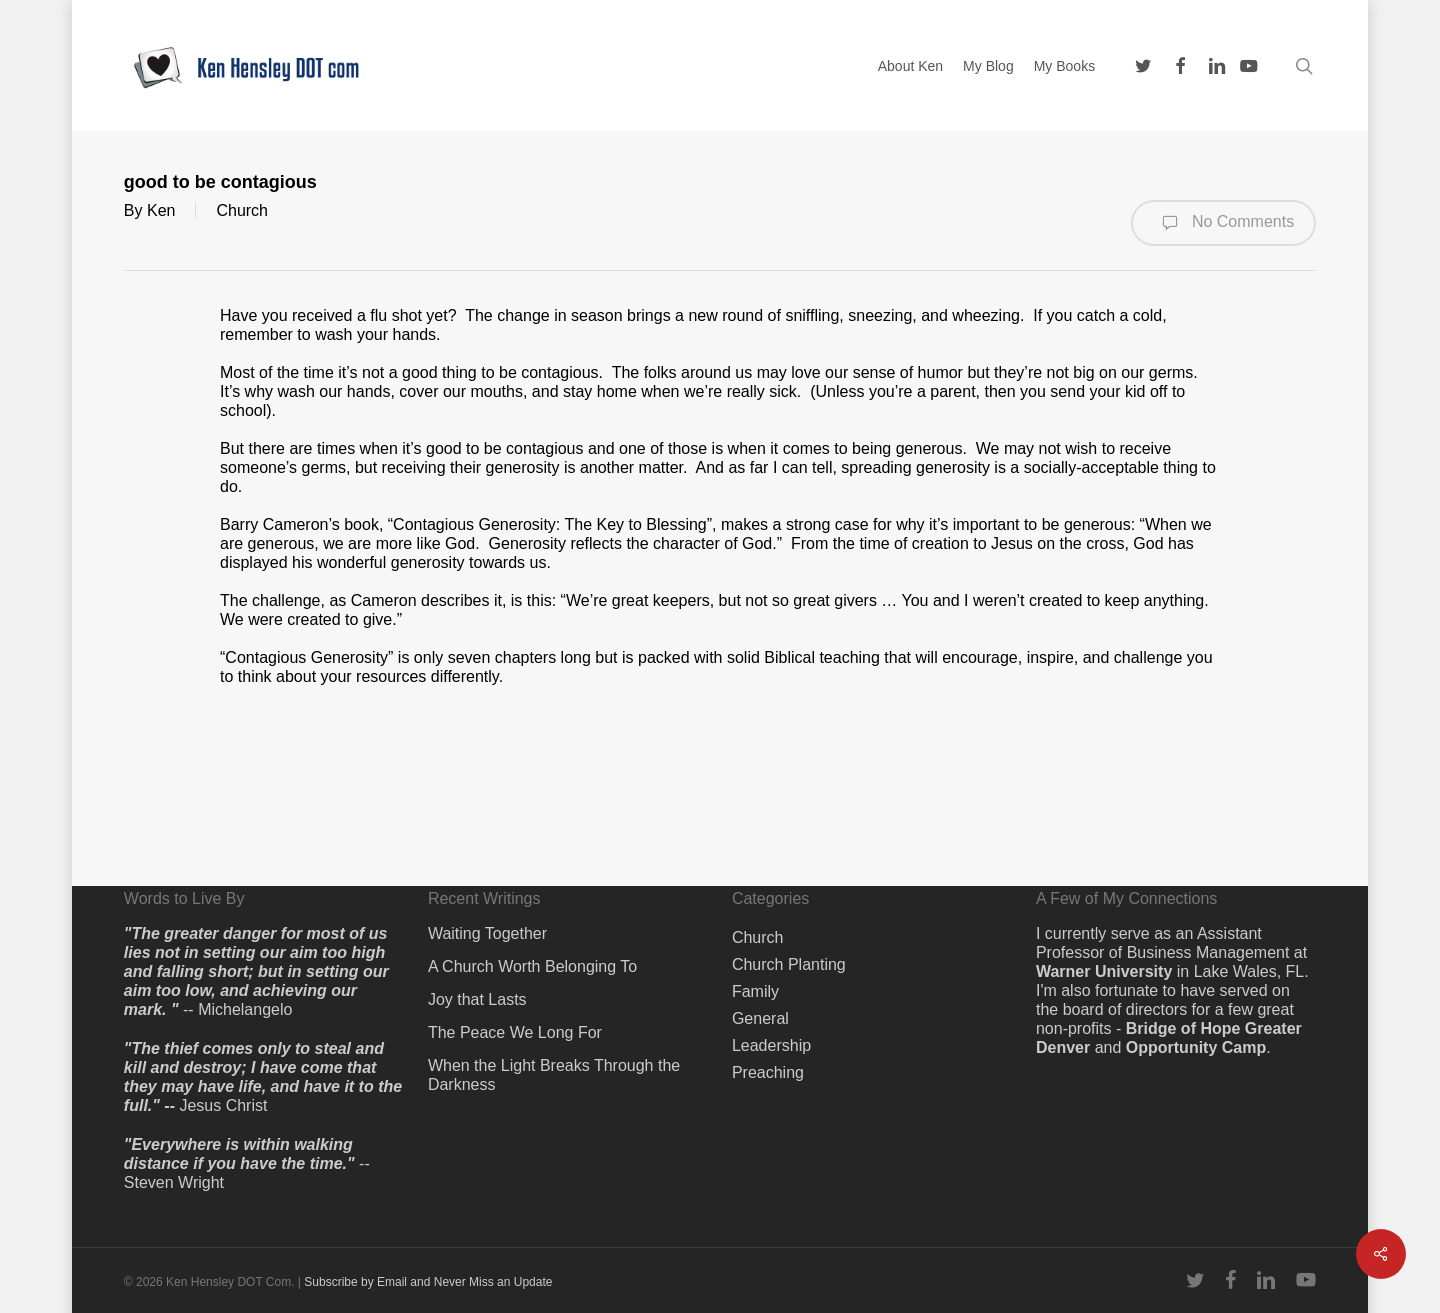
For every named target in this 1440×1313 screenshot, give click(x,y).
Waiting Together (487, 933)
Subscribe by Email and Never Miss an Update (428, 1282)
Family (755, 991)
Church (242, 210)
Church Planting (789, 964)
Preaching (768, 1072)
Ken (161, 210)
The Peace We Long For (515, 1032)
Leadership (771, 1045)
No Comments (1223, 223)
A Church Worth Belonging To (532, 966)
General (760, 1018)
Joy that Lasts (477, 999)
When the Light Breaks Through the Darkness (554, 1075)
